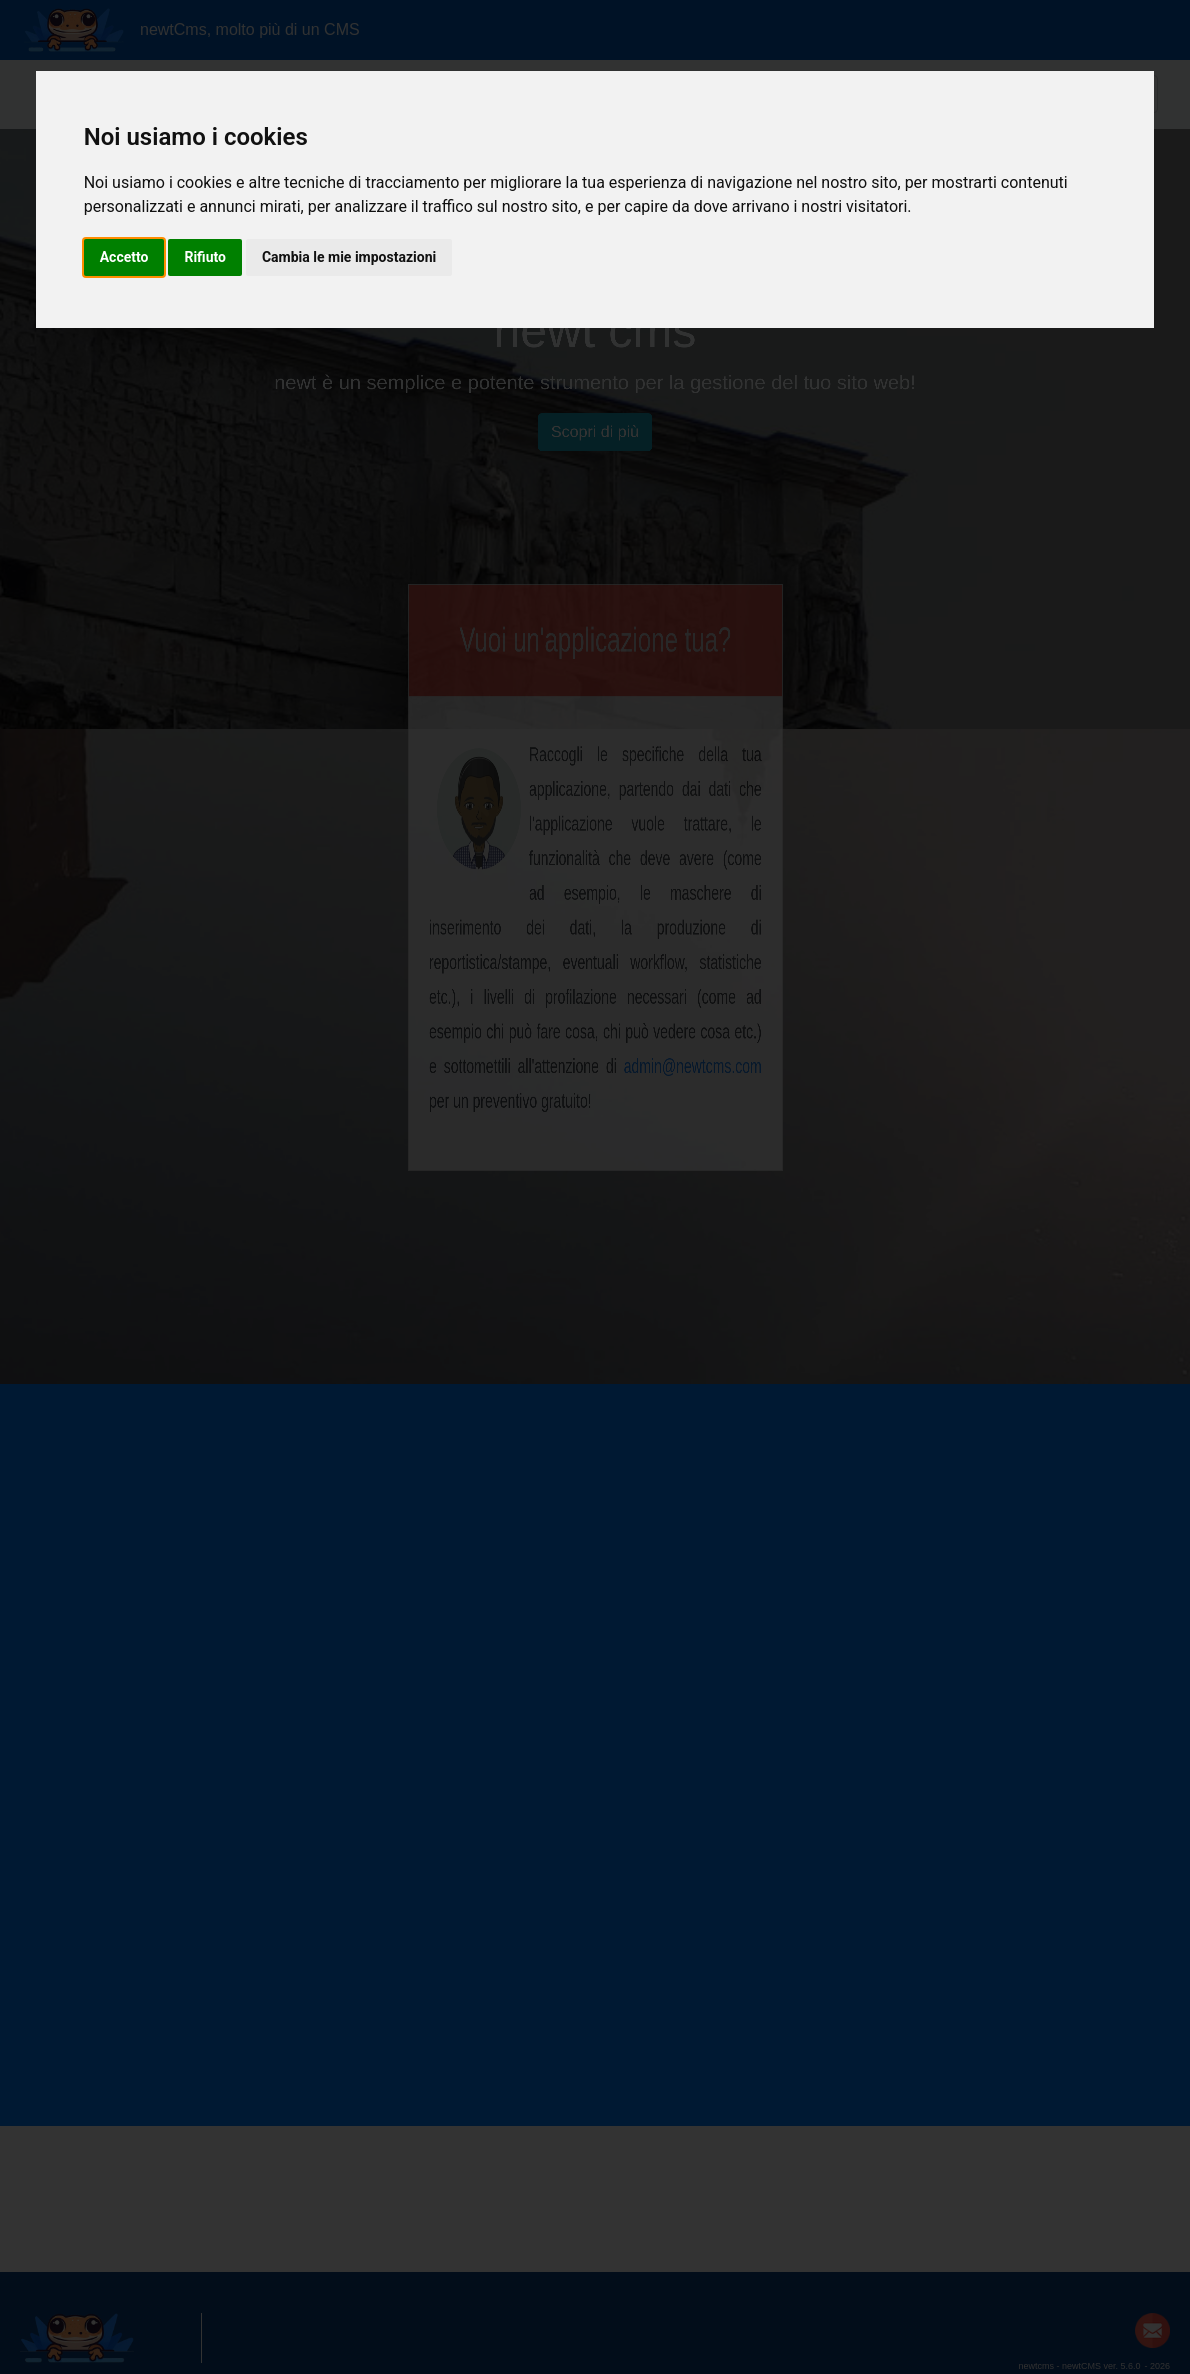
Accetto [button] (124, 257)
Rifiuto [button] (205, 257)
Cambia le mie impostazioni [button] (349, 257)
